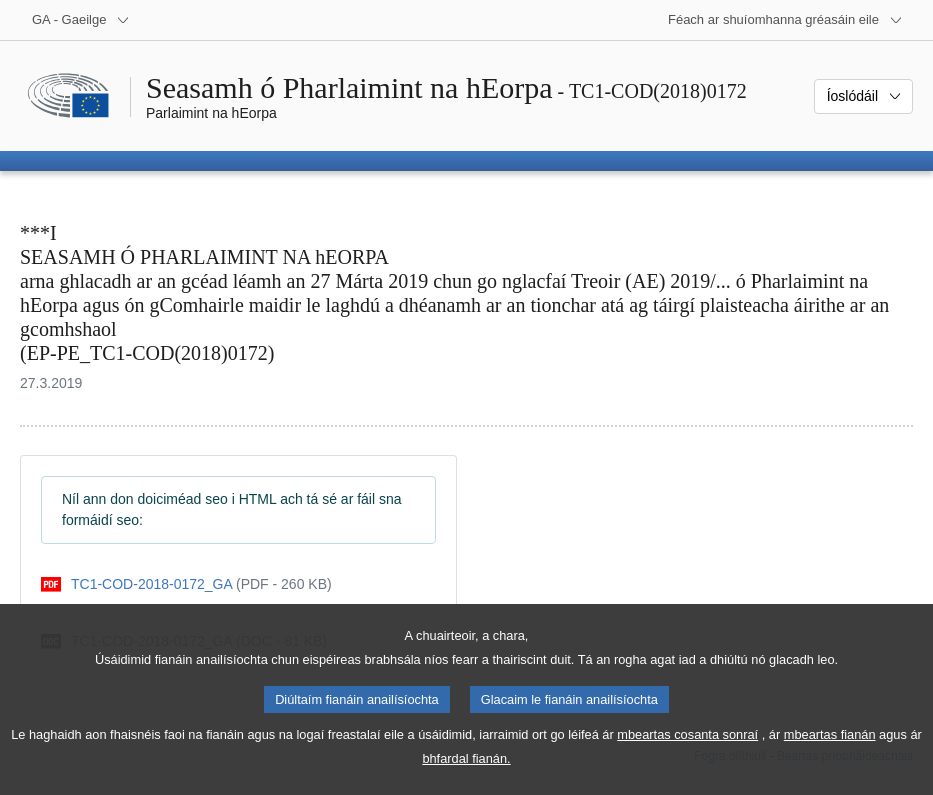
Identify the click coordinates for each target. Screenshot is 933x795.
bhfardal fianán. (466, 778)
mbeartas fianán (830, 754)
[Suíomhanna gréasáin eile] (785, 20)
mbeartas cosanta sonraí (687, 754)
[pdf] (186, 584)
